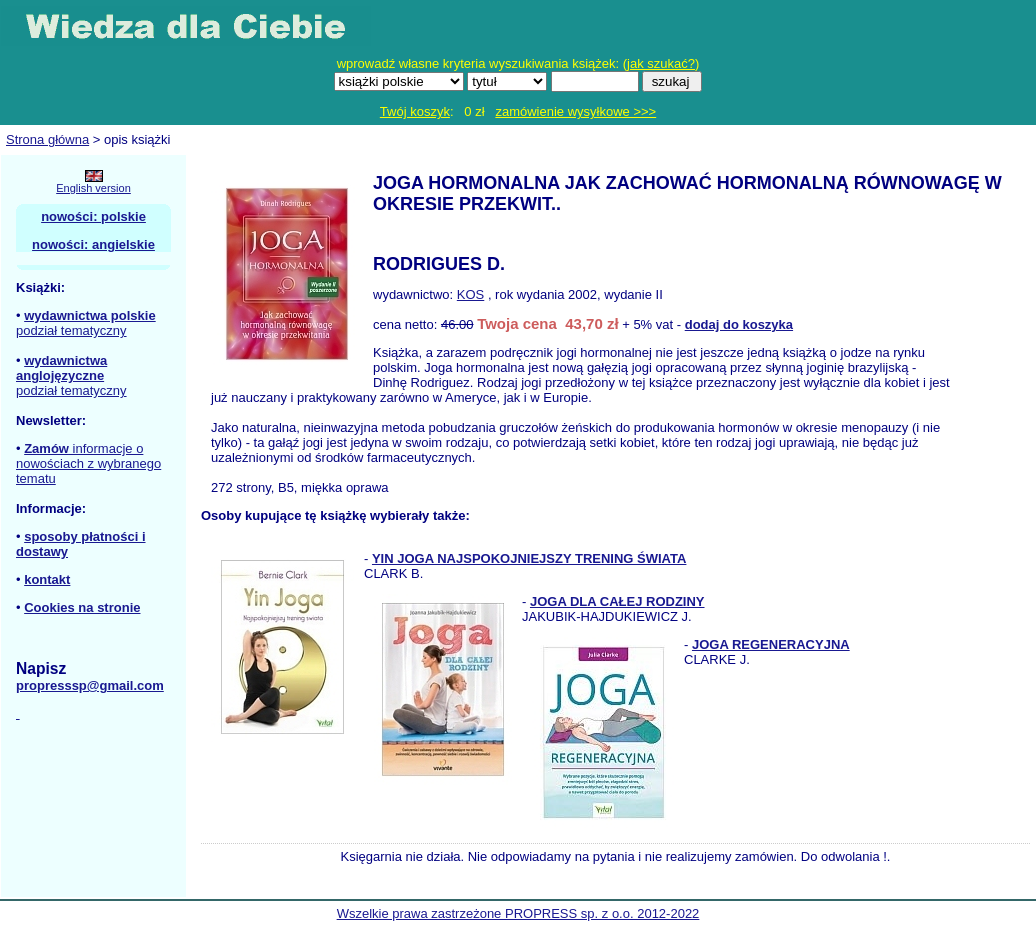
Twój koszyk (415, 111)
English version (93, 188)
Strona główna (47, 139)
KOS (470, 294)
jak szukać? (661, 63)
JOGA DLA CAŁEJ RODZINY (617, 601)
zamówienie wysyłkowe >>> (575, 111)
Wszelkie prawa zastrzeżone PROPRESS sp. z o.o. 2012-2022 (518, 913)
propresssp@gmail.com (90, 685)
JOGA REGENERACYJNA (771, 644)
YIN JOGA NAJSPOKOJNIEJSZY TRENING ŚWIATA (529, 558)
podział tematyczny (71, 330)
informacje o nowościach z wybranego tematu (88, 463)
